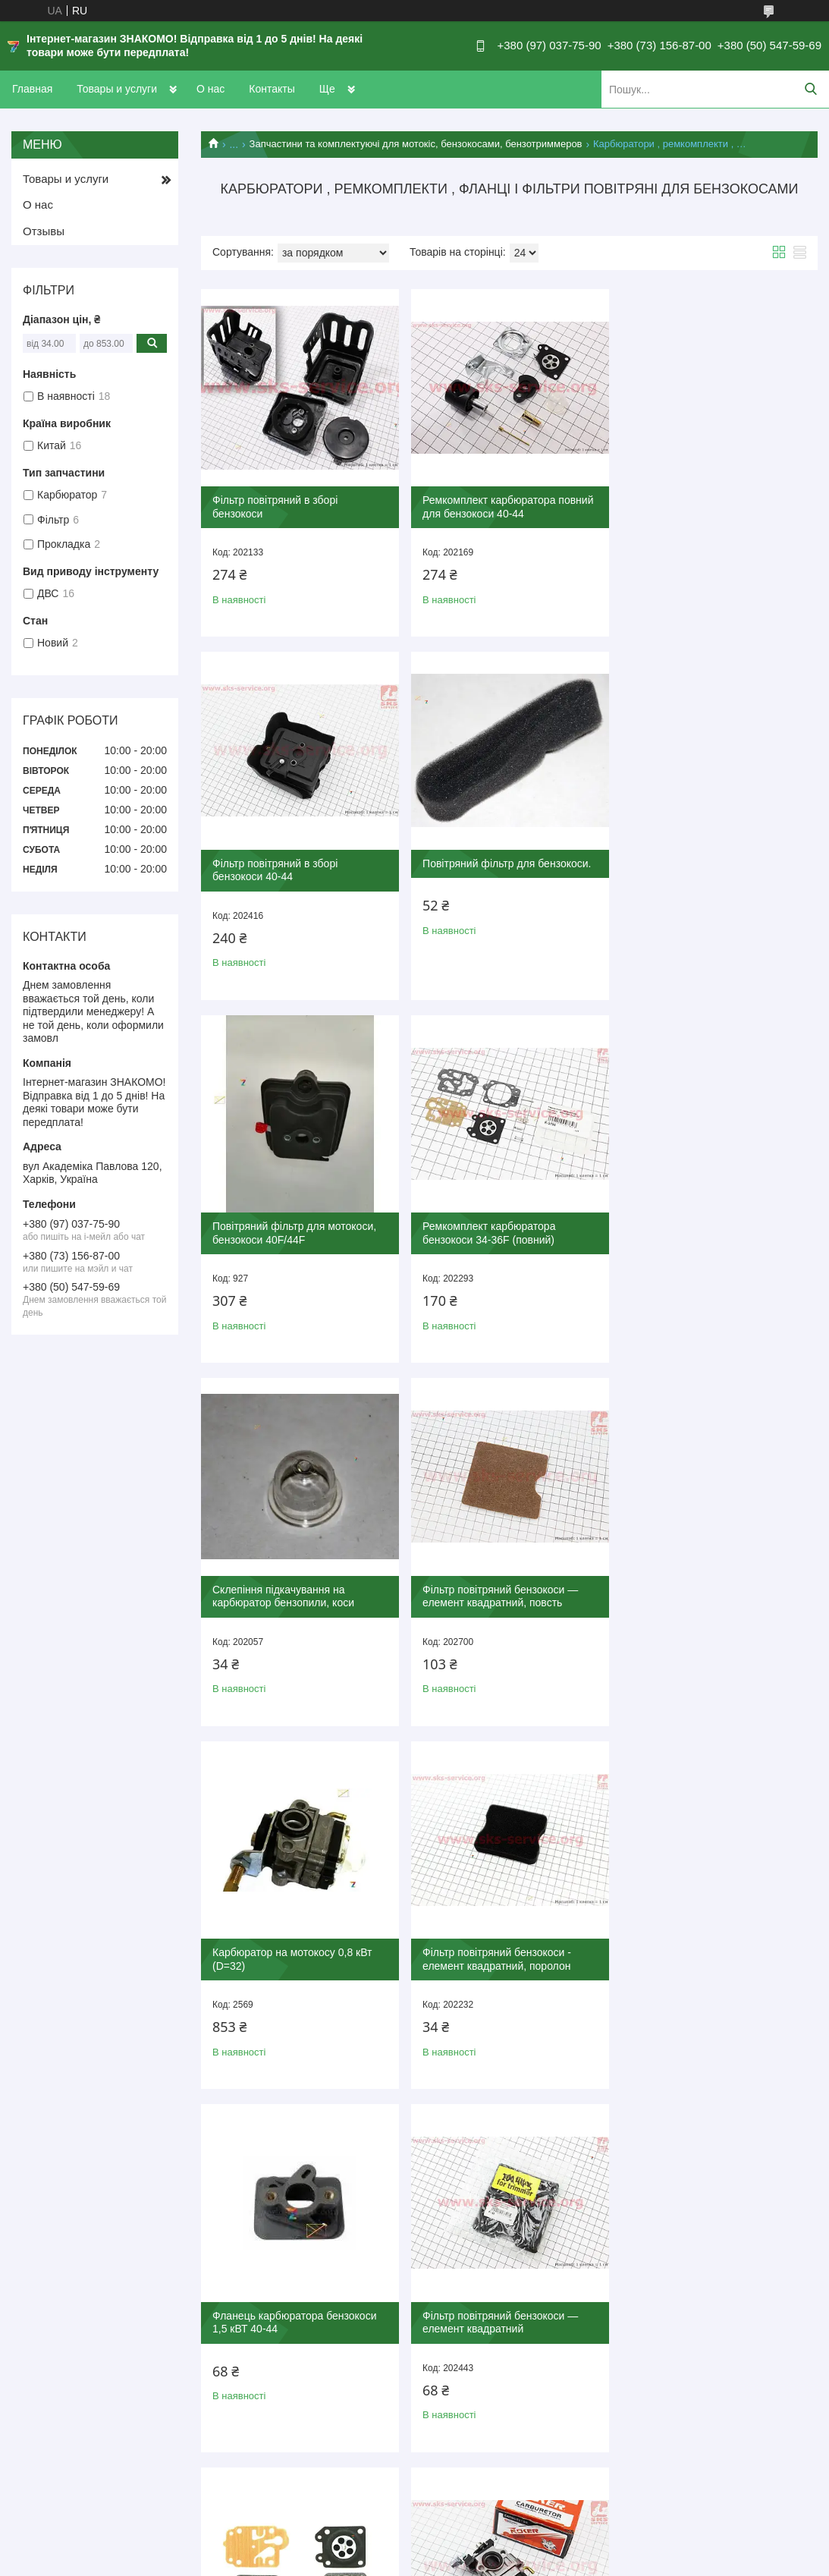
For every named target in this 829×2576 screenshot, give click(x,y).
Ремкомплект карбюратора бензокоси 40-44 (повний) (693, 1946)
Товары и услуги (117, 89)
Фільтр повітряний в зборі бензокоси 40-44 (689, 504)
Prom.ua (485, 2534)
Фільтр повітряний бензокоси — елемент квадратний (705, 1586)
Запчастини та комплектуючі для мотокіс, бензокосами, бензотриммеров (416, 143)
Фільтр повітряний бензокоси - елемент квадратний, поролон (286, 1586)
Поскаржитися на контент (560, 2561)
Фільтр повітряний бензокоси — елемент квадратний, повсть (498, 1225)
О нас (210, 89)
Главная (32, 89)
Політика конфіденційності (677, 2561)
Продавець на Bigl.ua (414, 2548)
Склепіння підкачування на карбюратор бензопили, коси (283, 1225)
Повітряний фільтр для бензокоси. (296, 858)
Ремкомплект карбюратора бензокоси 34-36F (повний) (693, 865)
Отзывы (43, 231)
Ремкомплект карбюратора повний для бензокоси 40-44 (505, 504)
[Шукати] (810, 89)
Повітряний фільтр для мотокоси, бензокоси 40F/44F (502, 865)
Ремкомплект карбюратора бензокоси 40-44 (278, 1946)
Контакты (271, 89)
